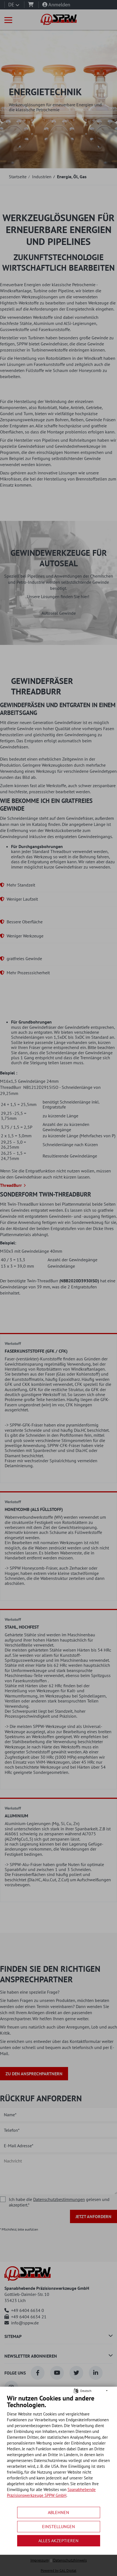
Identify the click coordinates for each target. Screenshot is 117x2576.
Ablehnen (58, 2512)
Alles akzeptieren (58, 2540)
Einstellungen (58, 2526)
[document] (58, 2450)
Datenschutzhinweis (70, 2560)
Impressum (39, 2560)
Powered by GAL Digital (58, 2570)
